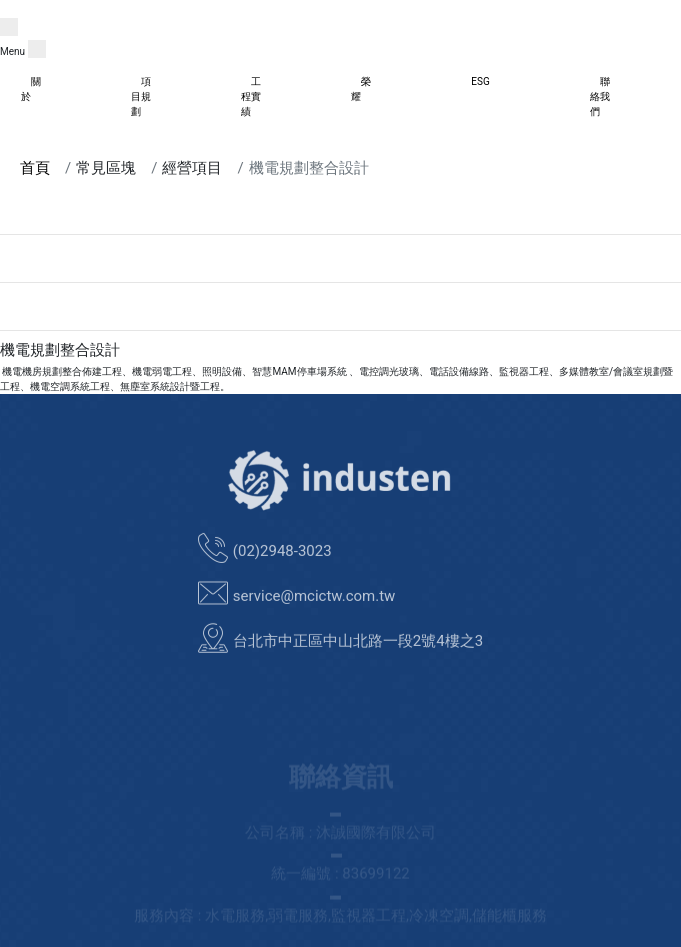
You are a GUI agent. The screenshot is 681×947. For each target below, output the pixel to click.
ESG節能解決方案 (39, 265)
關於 (31, 89)
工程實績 (251, 96)
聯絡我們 (600, 96)
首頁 (35, 168)
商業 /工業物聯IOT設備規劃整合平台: (82, 217)
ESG (480, 81)
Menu (12, 51)
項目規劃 (141, 96)
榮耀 (361, 89)
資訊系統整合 (30, 313)
